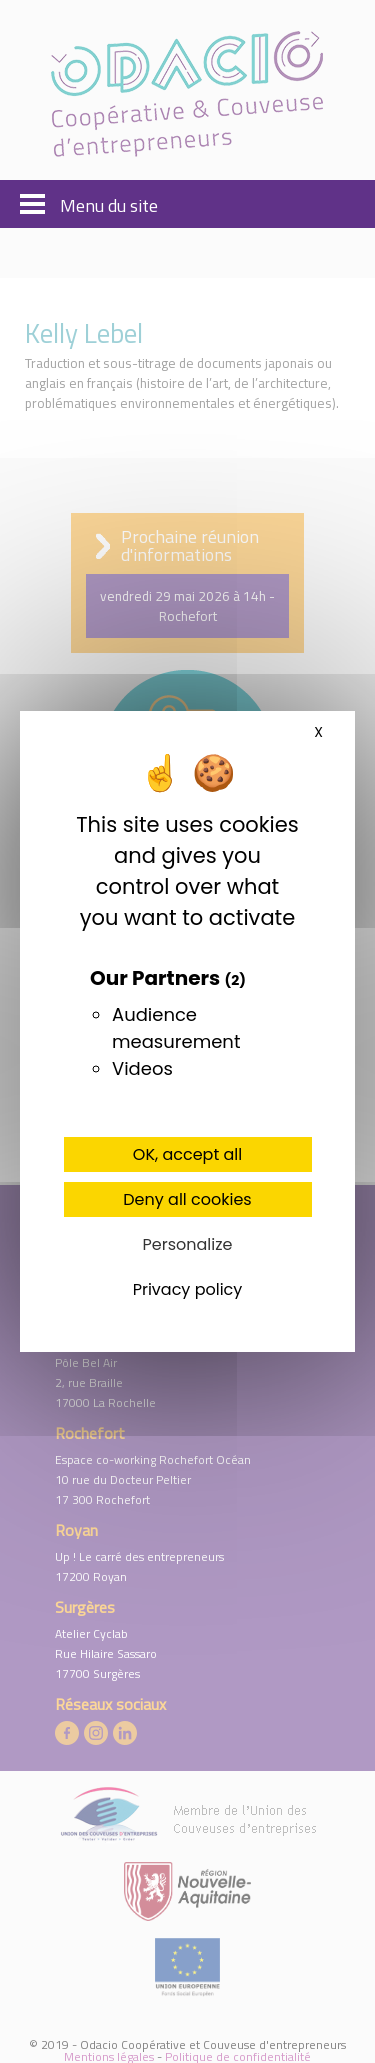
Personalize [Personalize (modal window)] (188, 1244)
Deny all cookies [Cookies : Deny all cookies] (187, 1199)
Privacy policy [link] (188, 1289)
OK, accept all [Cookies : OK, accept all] (187, 1154)
